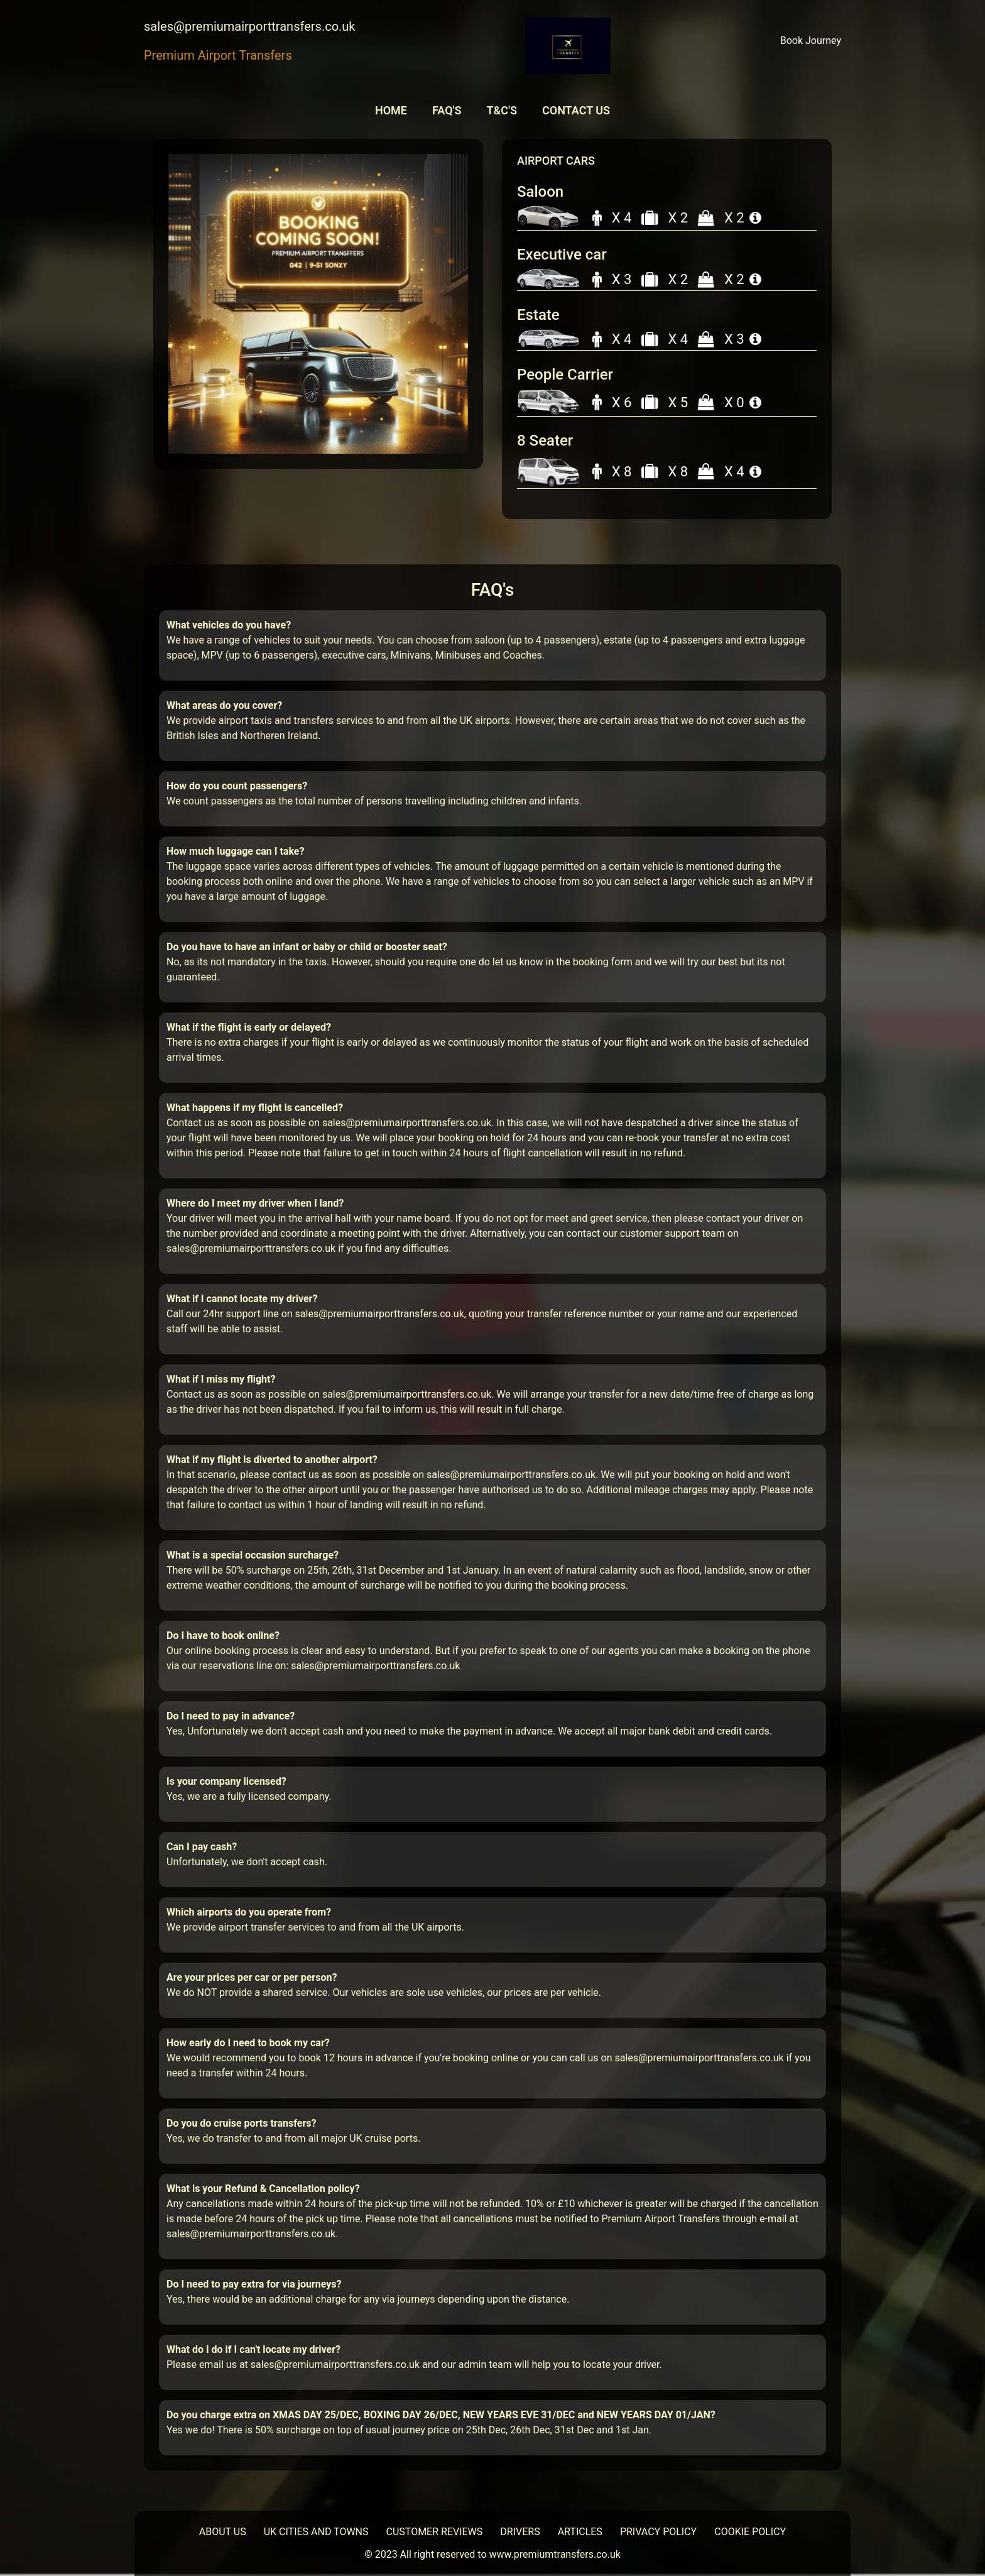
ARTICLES (580, 2532)
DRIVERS (520, 2532)
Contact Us (576, 110)
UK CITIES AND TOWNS (316, 2532)
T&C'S (501, 110)
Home (391, 110)
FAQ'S (447, 110)
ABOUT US (222, 2532)
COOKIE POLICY (750, 2532)
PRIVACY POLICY (658, 2532)
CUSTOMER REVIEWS (434, 2532)
